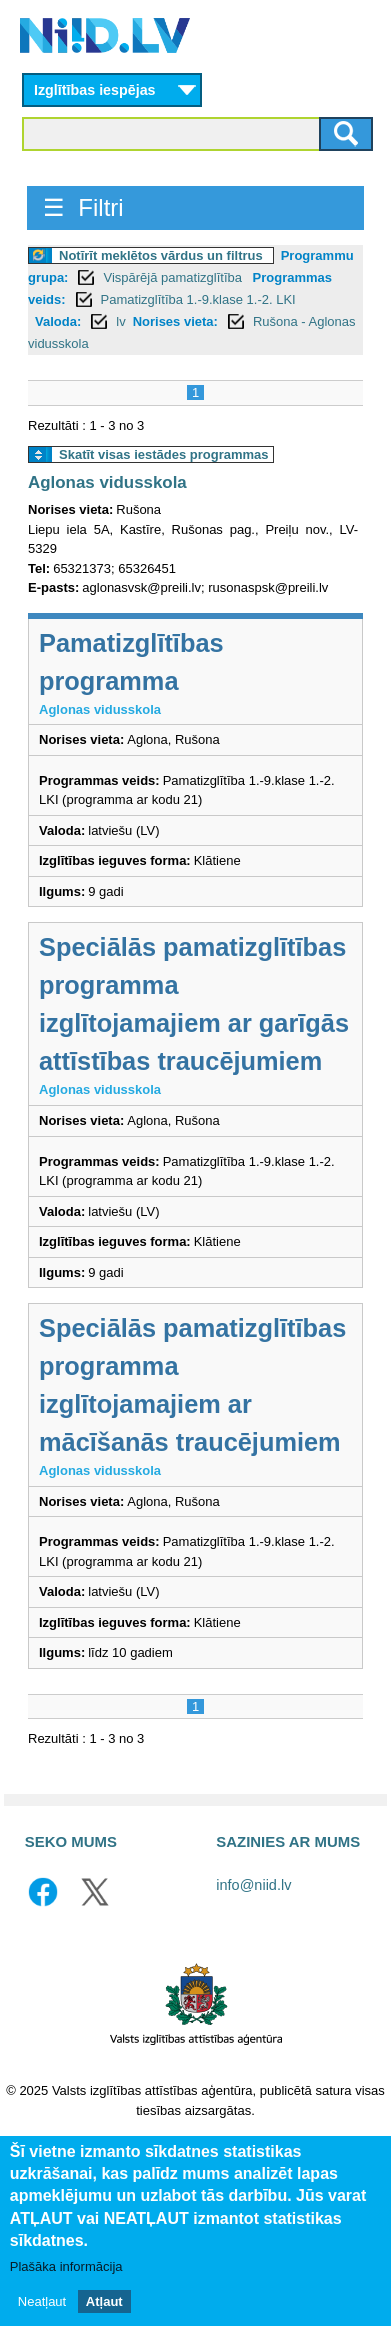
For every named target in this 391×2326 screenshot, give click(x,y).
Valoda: (58, 321)
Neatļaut (42, 2301)
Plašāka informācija (66, 2266)
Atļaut (104, 2301)
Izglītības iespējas (95, 90)
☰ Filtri (83, 207)
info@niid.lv (253, 1885)
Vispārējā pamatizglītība (174, 277)
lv (120, 321)
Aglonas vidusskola (107, 482)
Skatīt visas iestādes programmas (164, 454)
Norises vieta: (175, 321)
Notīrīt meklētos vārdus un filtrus (161, 255)
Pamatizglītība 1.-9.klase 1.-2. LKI (198, 299)
